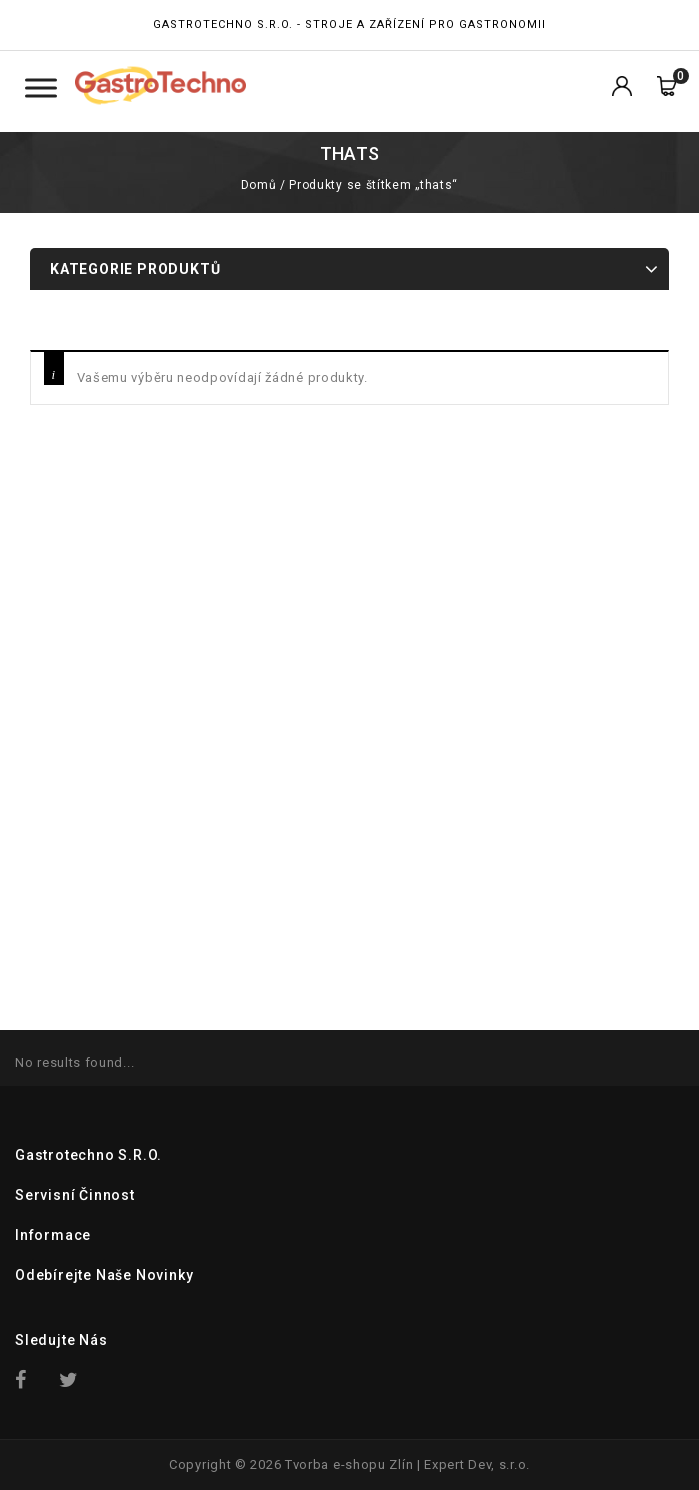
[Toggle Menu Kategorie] (41, 87)
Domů (258, 185)
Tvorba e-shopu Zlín (349, 1464)
